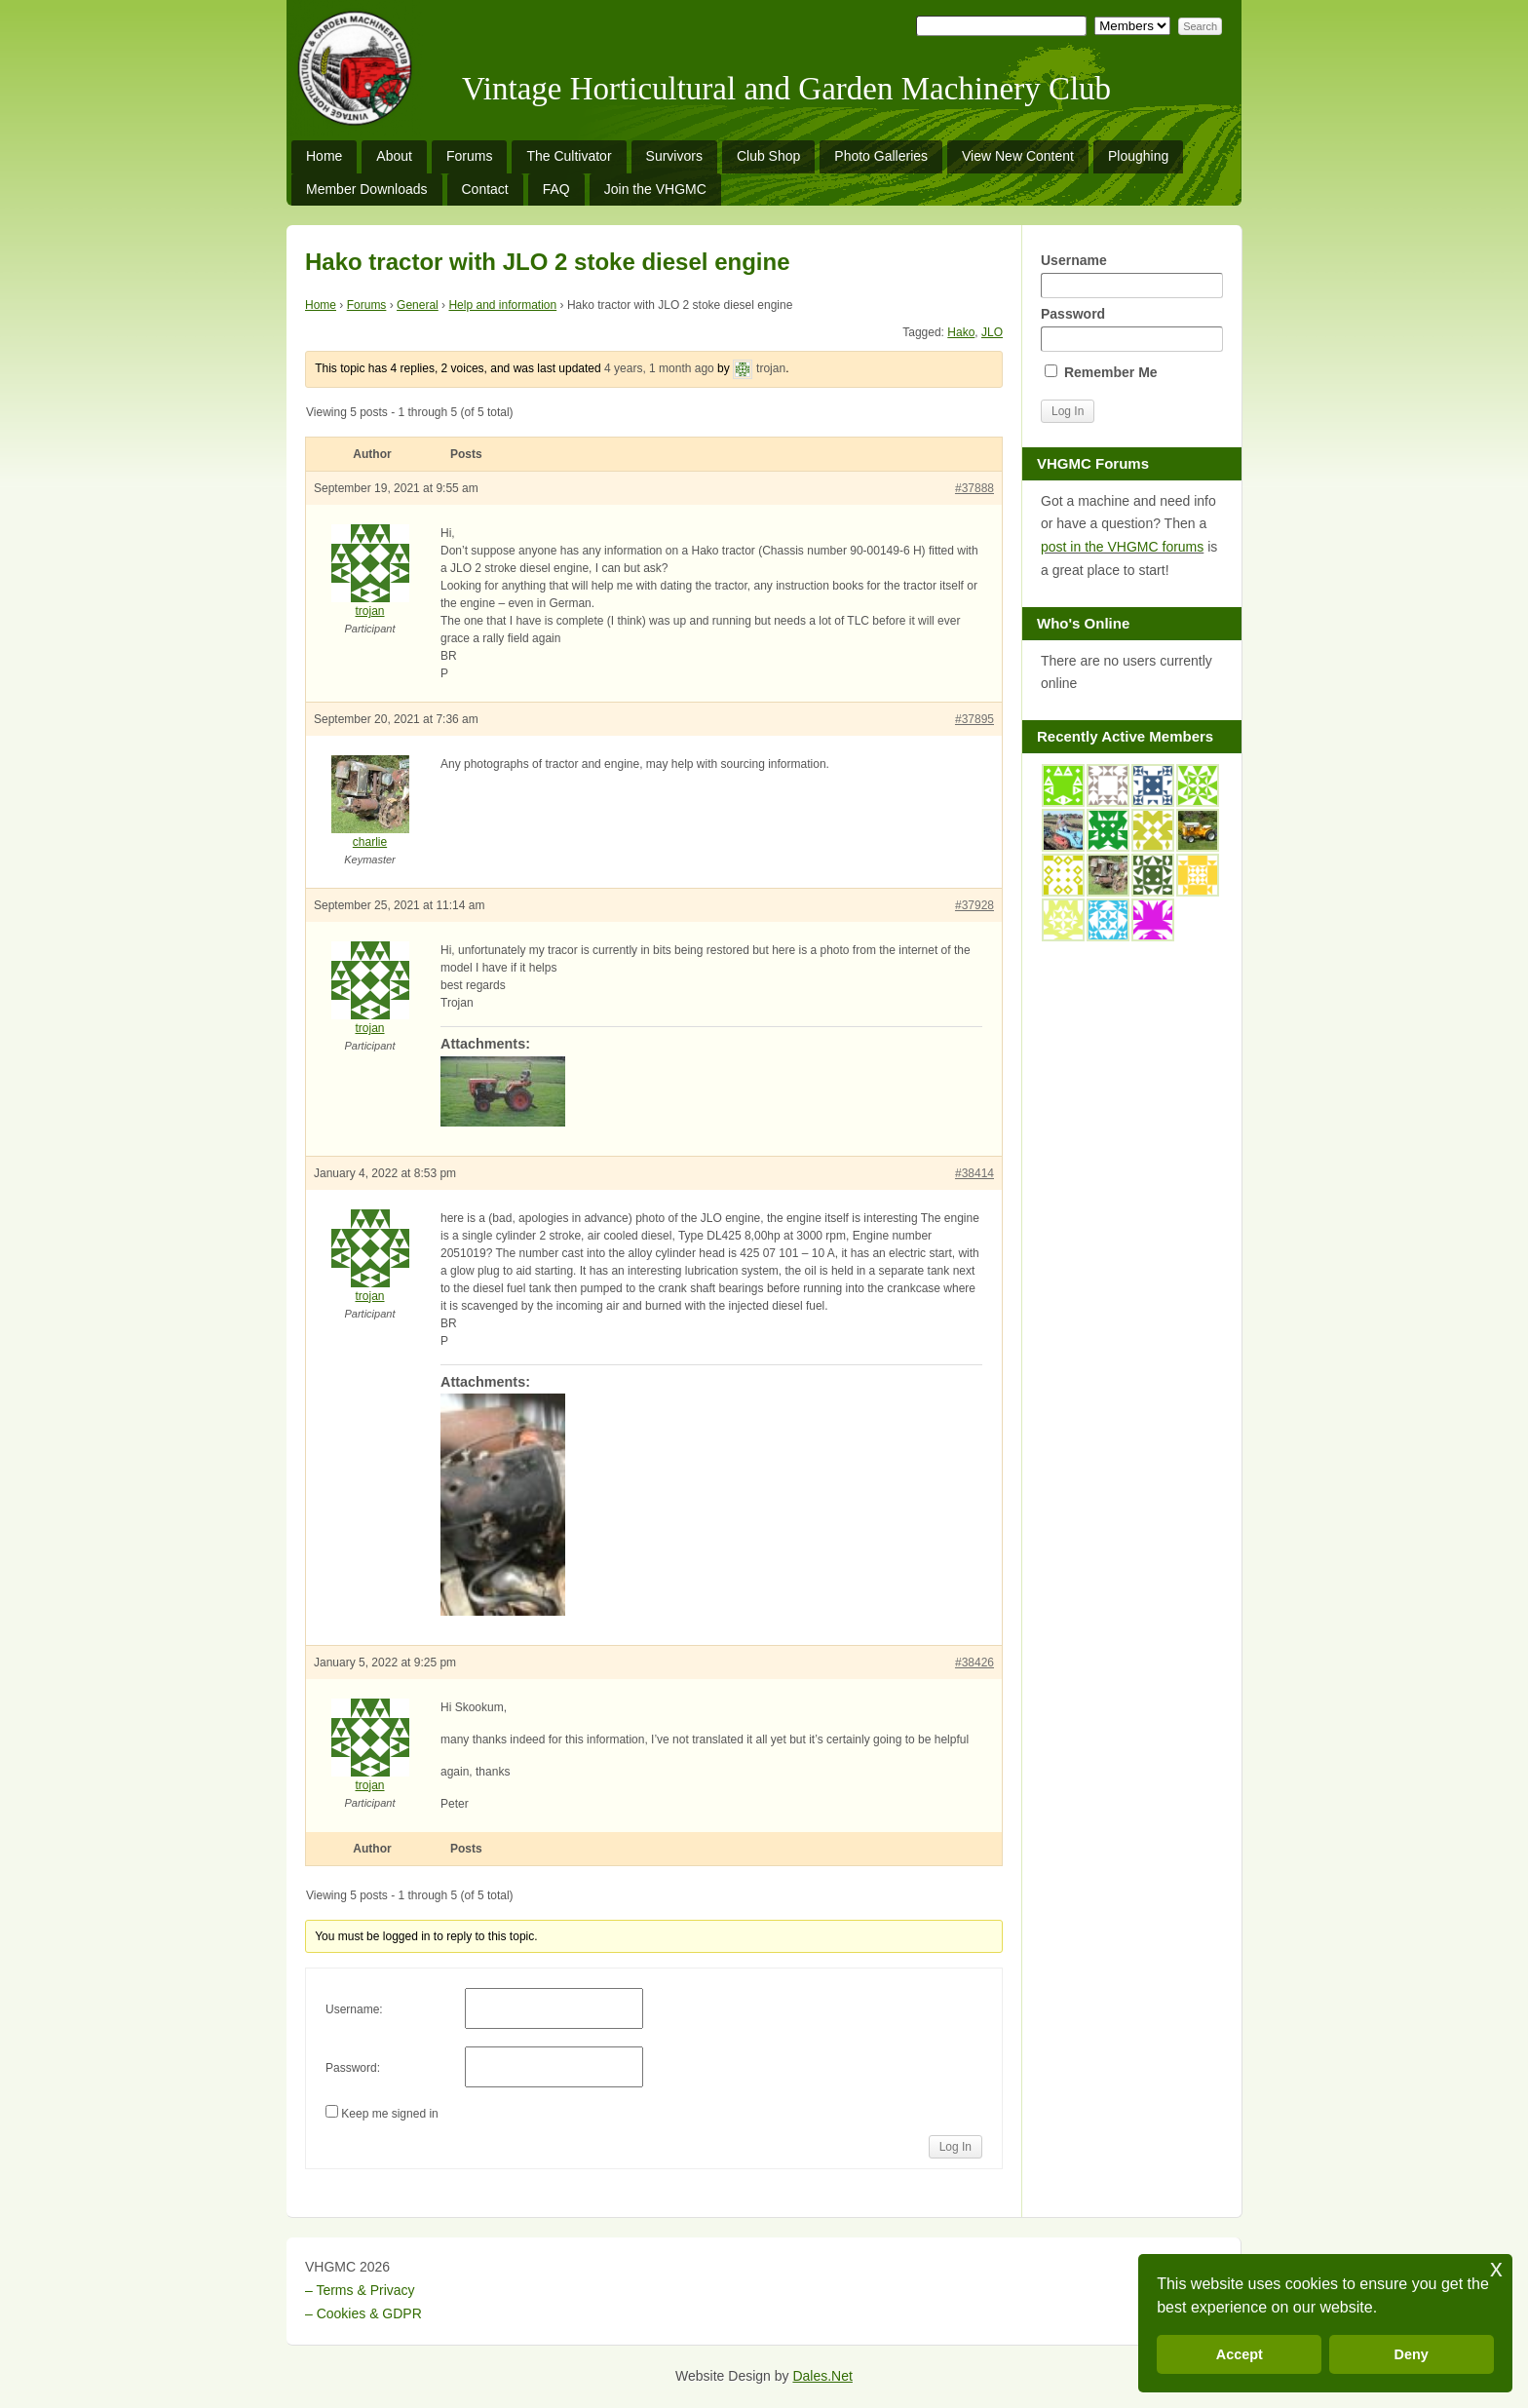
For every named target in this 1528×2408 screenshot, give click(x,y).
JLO (992, 332)
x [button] (1496, 2268)
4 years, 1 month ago (659, 368)
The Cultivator (568, 156)
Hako (960, 332)
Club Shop (768, 156)
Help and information (502, 305)
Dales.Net (822, 2376)
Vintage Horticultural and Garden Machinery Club (786, 88)
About (394, 156)
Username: (354, 2009)
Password (1131, 329)
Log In (955, 2147)
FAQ (556, 189)
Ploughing (1138, 156)
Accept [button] (1239, 2354)
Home (324, 156)
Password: (352, 2068)
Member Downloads (367, 189)
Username (1131, 275)
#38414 (974, 1173)
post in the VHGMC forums (1122, 546)
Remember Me (1101, 372)
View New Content (1018, 156)
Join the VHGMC (655, 189)
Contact (485, 189)
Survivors (674, 156)
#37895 (974, 719)
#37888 (974, 488)
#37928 (974, 905)
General (418, 305)
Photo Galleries (881, 156)
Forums (469, 156)
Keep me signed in (389, 2114)
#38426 (974, 1662)
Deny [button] (1411, 2354)
